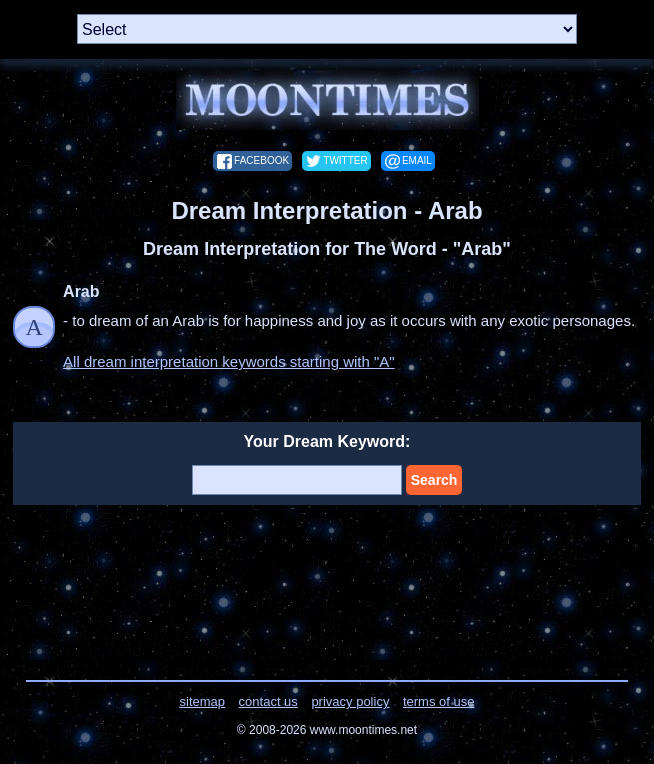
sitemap (203, 701)
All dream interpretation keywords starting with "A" (229, 361)
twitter (345, 160)
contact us (268, 701)
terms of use (439, 701)
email (417, 160)
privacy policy (350, 701)
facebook (261, 160)
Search (434, 480)
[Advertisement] (327, 580)
